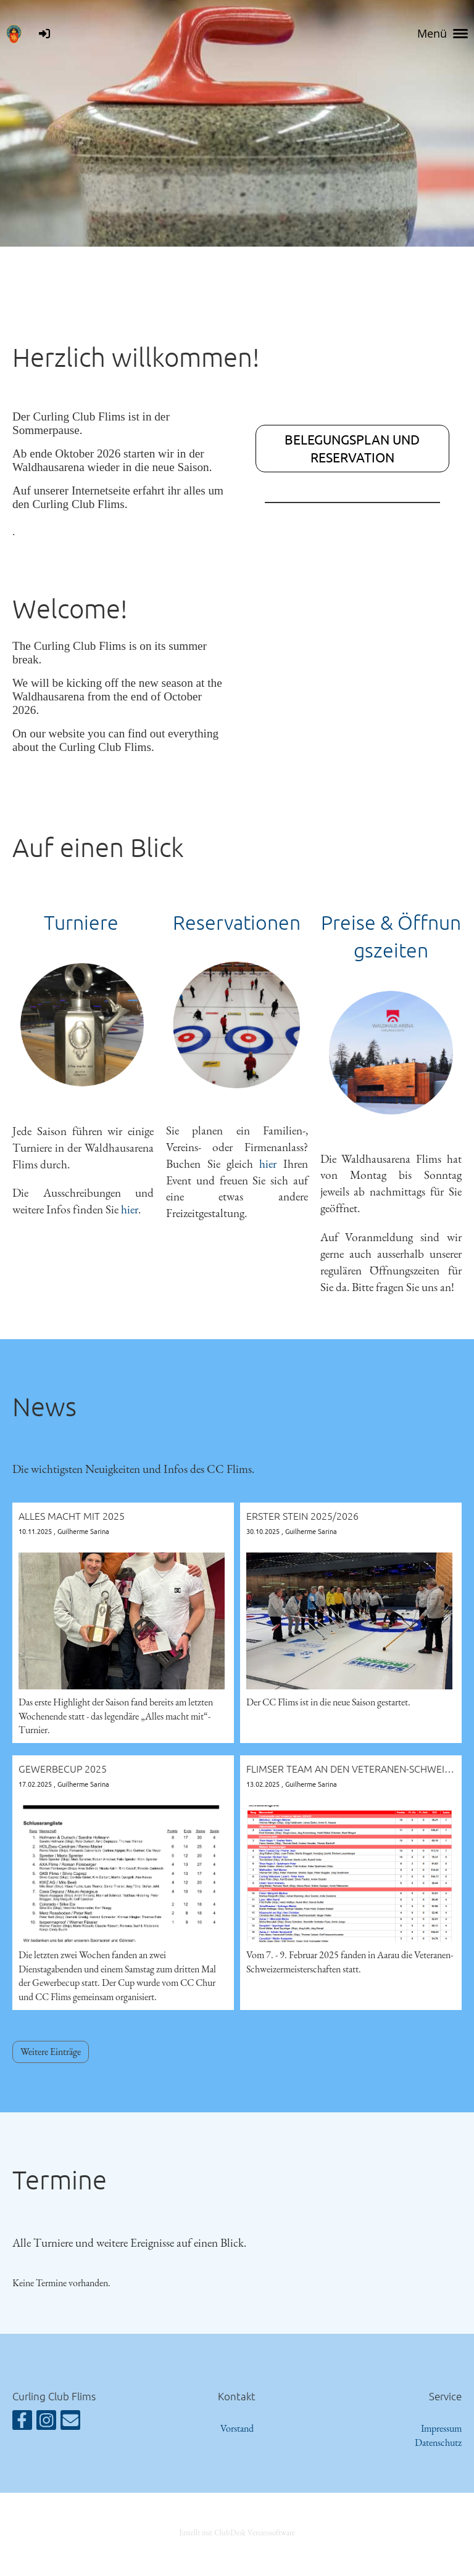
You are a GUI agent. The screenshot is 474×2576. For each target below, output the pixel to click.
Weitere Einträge (50, 2051)
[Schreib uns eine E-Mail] (70, 2423)
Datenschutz (438, 2442)
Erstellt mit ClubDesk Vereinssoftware (237, 2532)
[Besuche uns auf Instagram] (46, 2423)
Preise (348, 922)
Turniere (83, 922)
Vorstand (237, 2428)
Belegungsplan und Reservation (352, 448)
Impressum (441, 2428)
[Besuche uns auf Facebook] (22, 2423)
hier (129, 1209)
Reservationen (237, 922)
